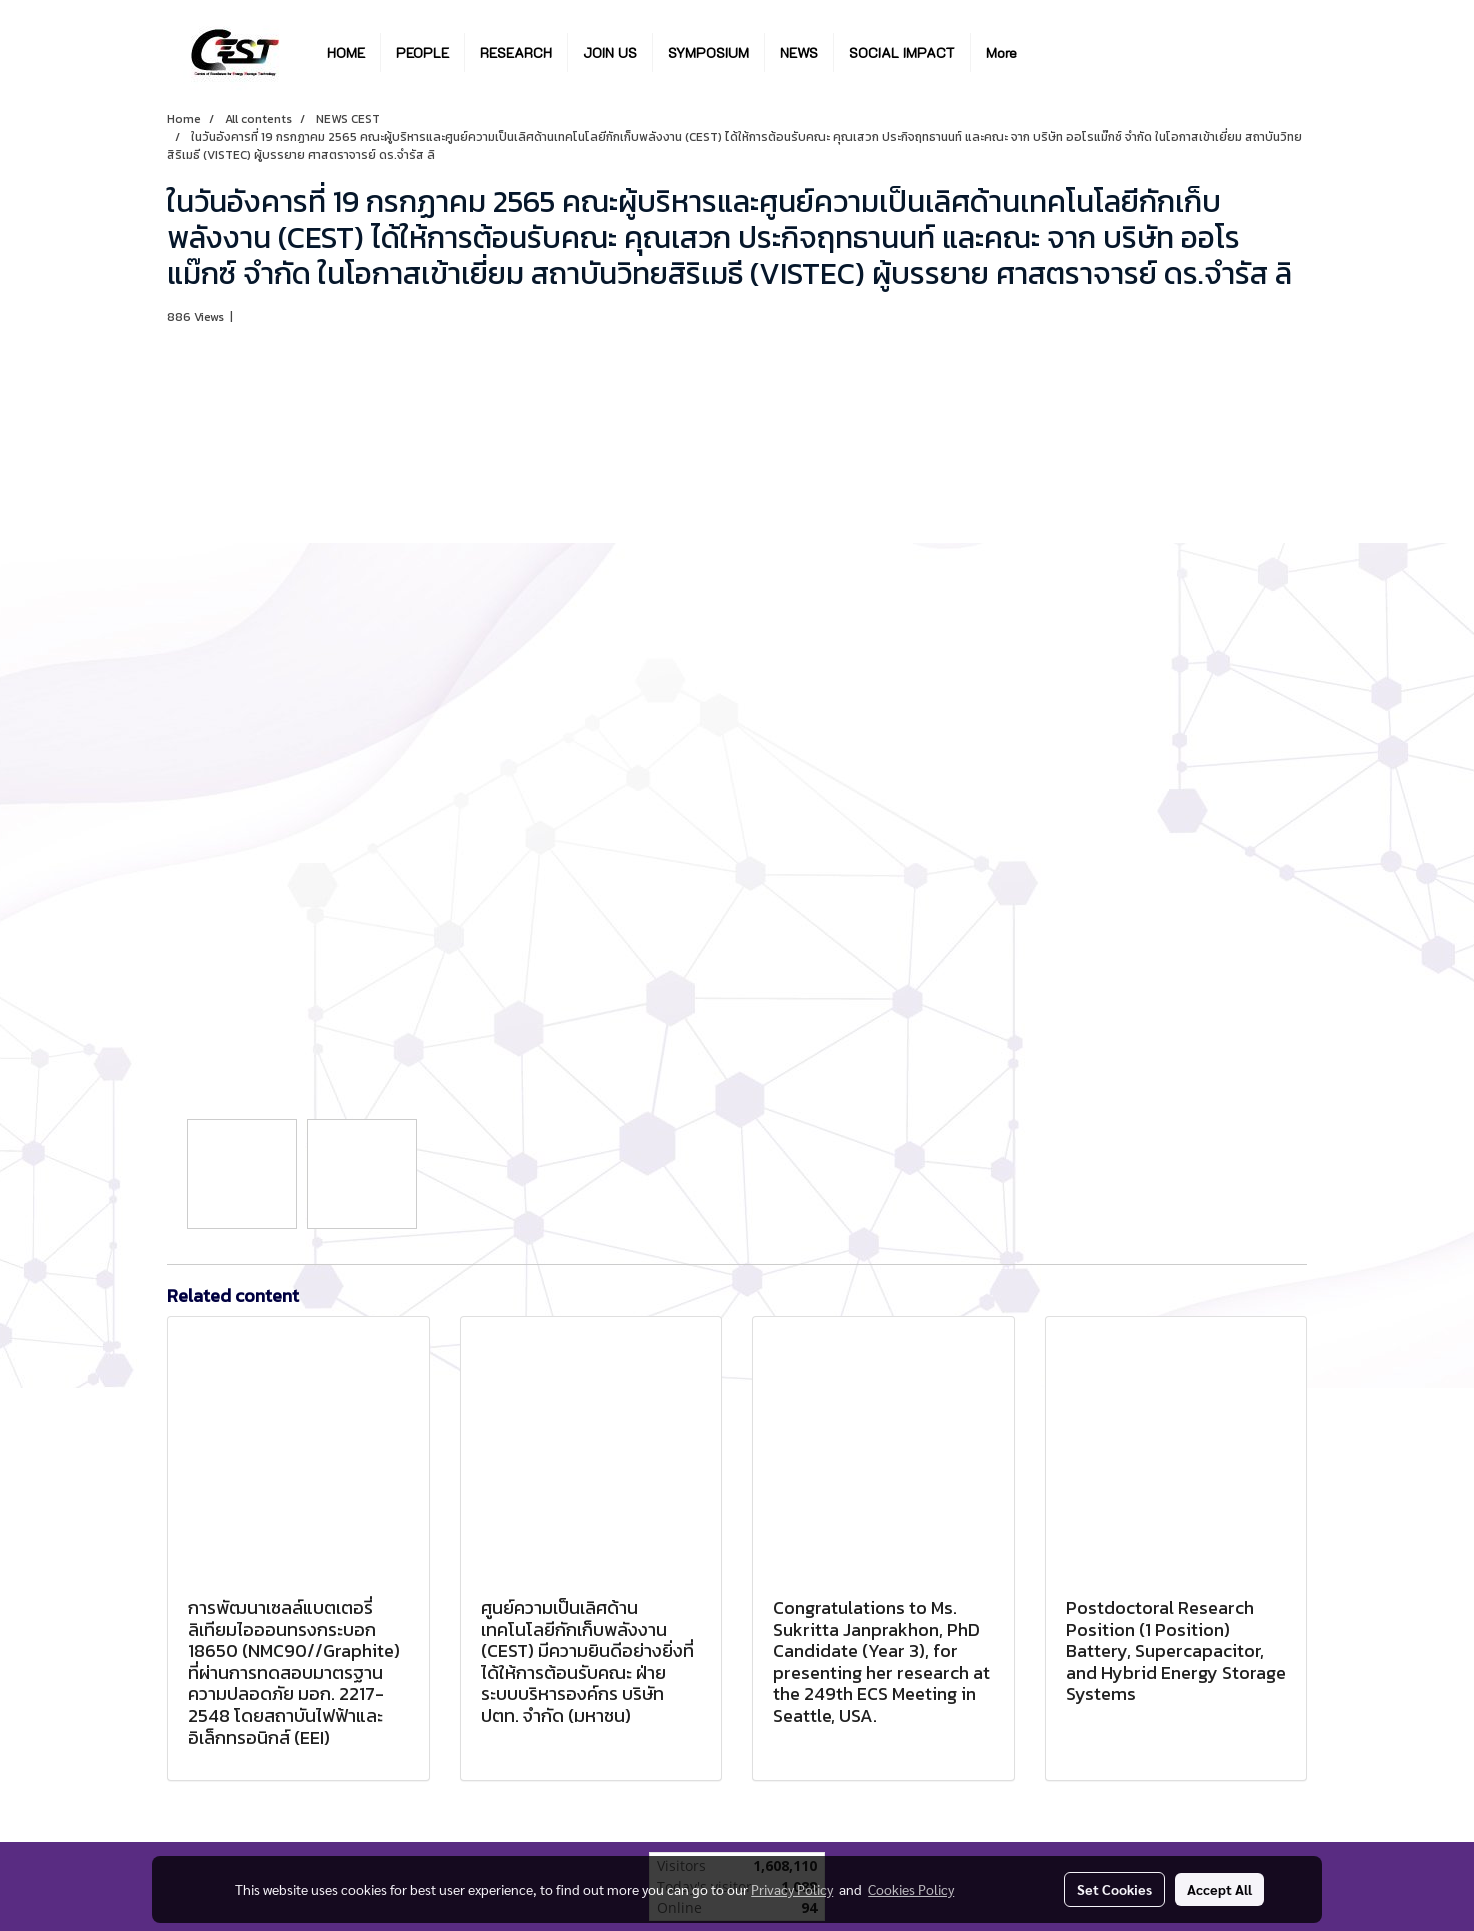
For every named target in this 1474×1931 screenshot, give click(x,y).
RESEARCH (516, 52)
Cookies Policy (911, 1889)
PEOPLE (422, 52)
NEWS (799, 52)
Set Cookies (1114, 1889)
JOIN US (610, 52)
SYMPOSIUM (708, 52)
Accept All (1219, 1889)
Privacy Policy (792, 1889)
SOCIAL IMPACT (902, 52)
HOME (346, 52)
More (1001, 52)
